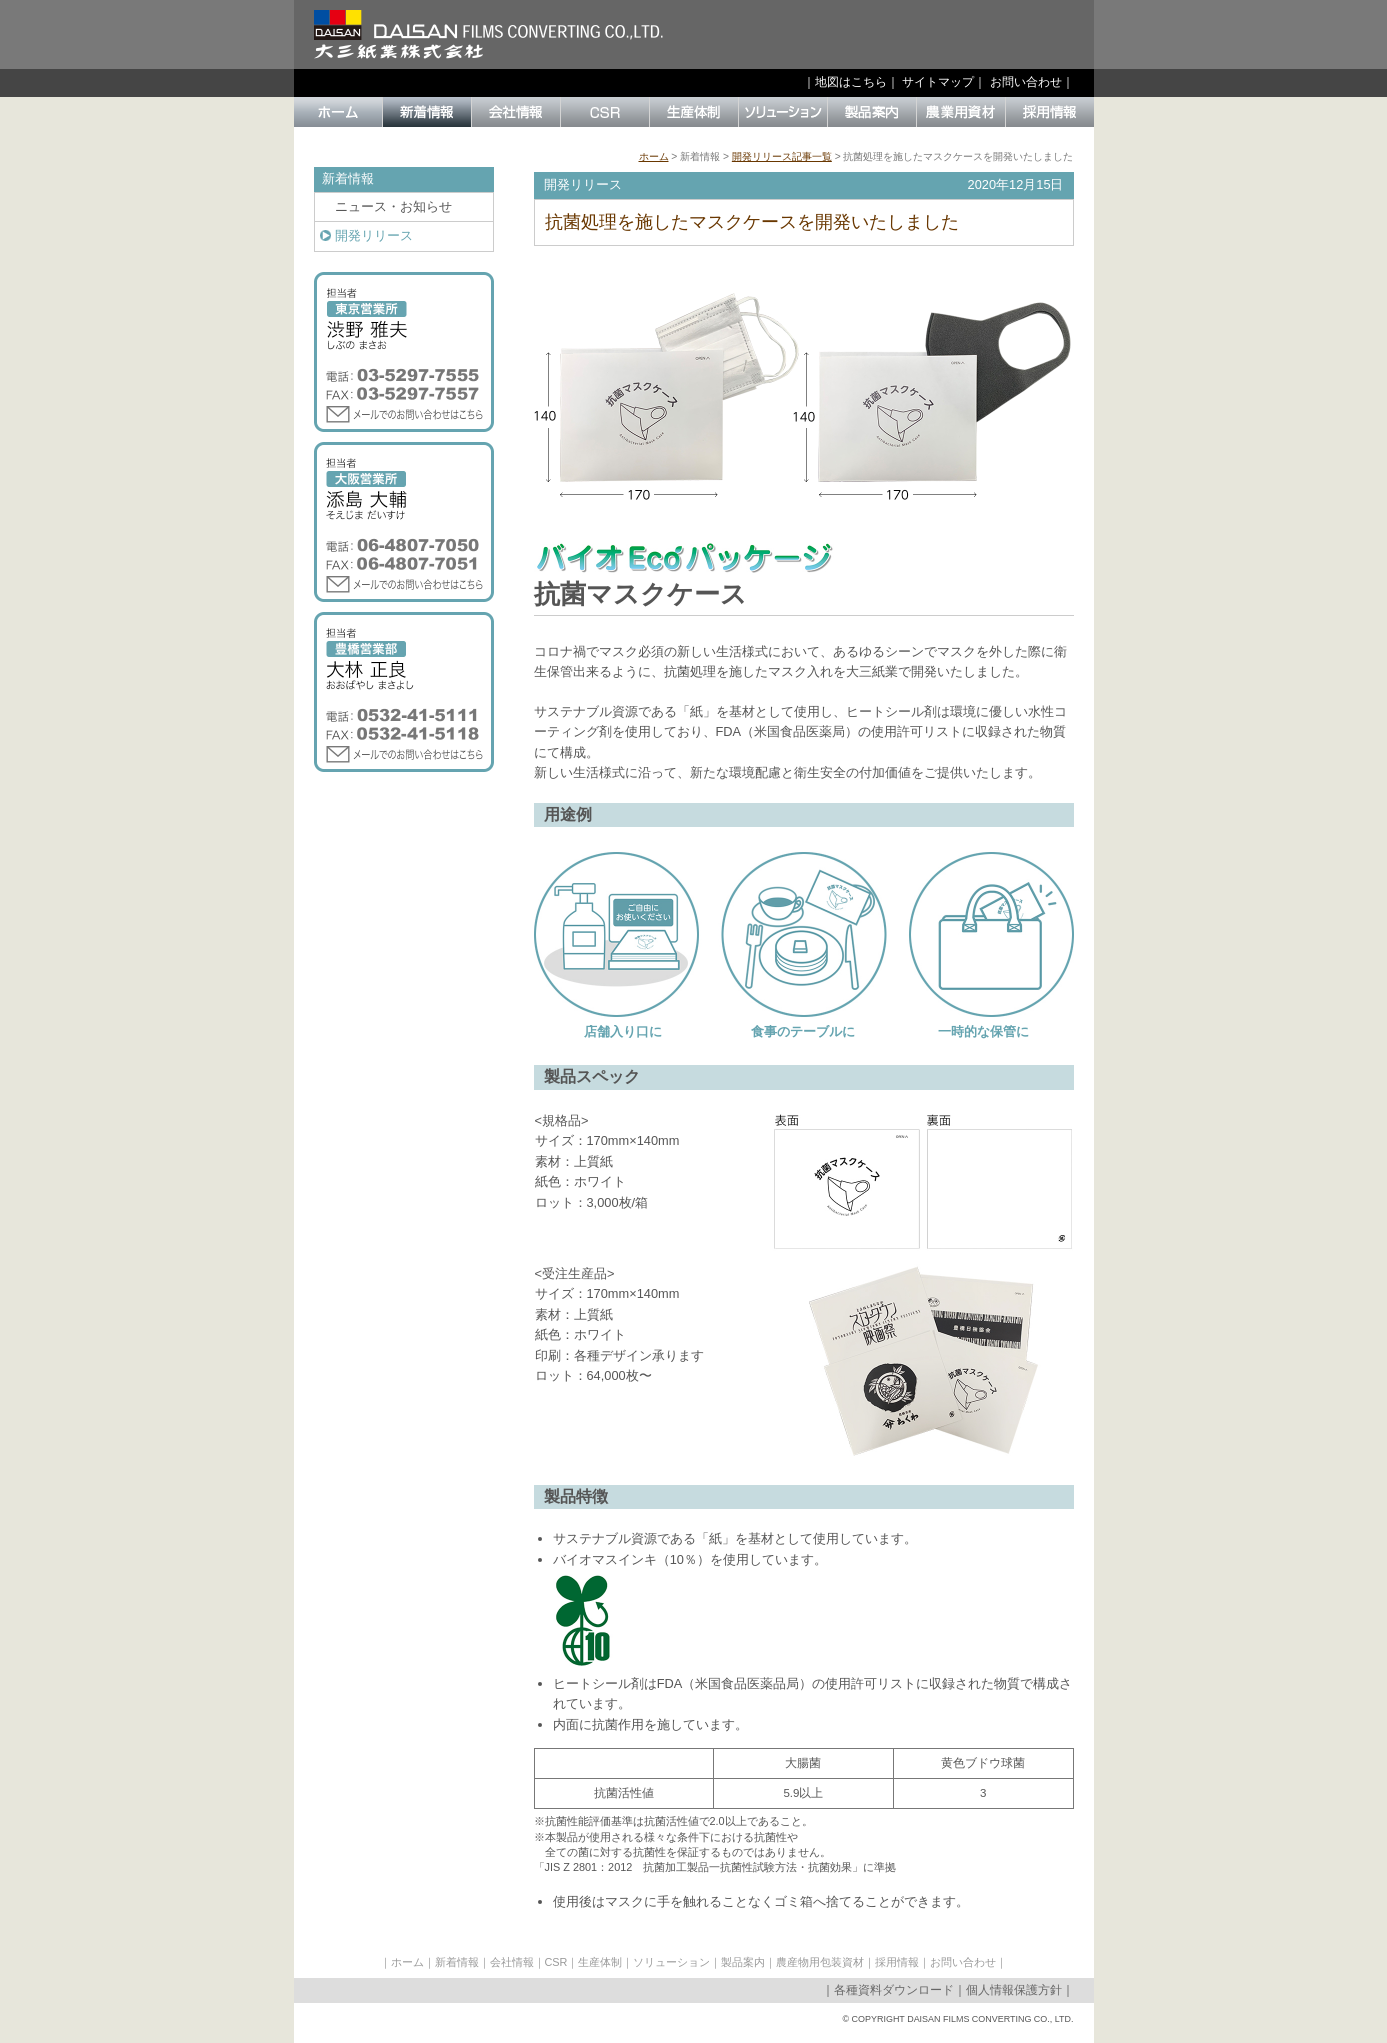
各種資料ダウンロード (894, 1990)
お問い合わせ (1026, 82)
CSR (556, 1962)
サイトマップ (938, 82)
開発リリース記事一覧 (782, 156)
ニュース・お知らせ (393, 206)
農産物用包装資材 (820, 1962)
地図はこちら (851, 82)
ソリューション (671, 1962)
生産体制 (600, 1962)
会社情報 (512, 1962)
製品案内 (743, 1962)
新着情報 (457, 1962)
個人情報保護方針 (1014, 1990)
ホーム (654, 156)
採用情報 (897, 1962)
